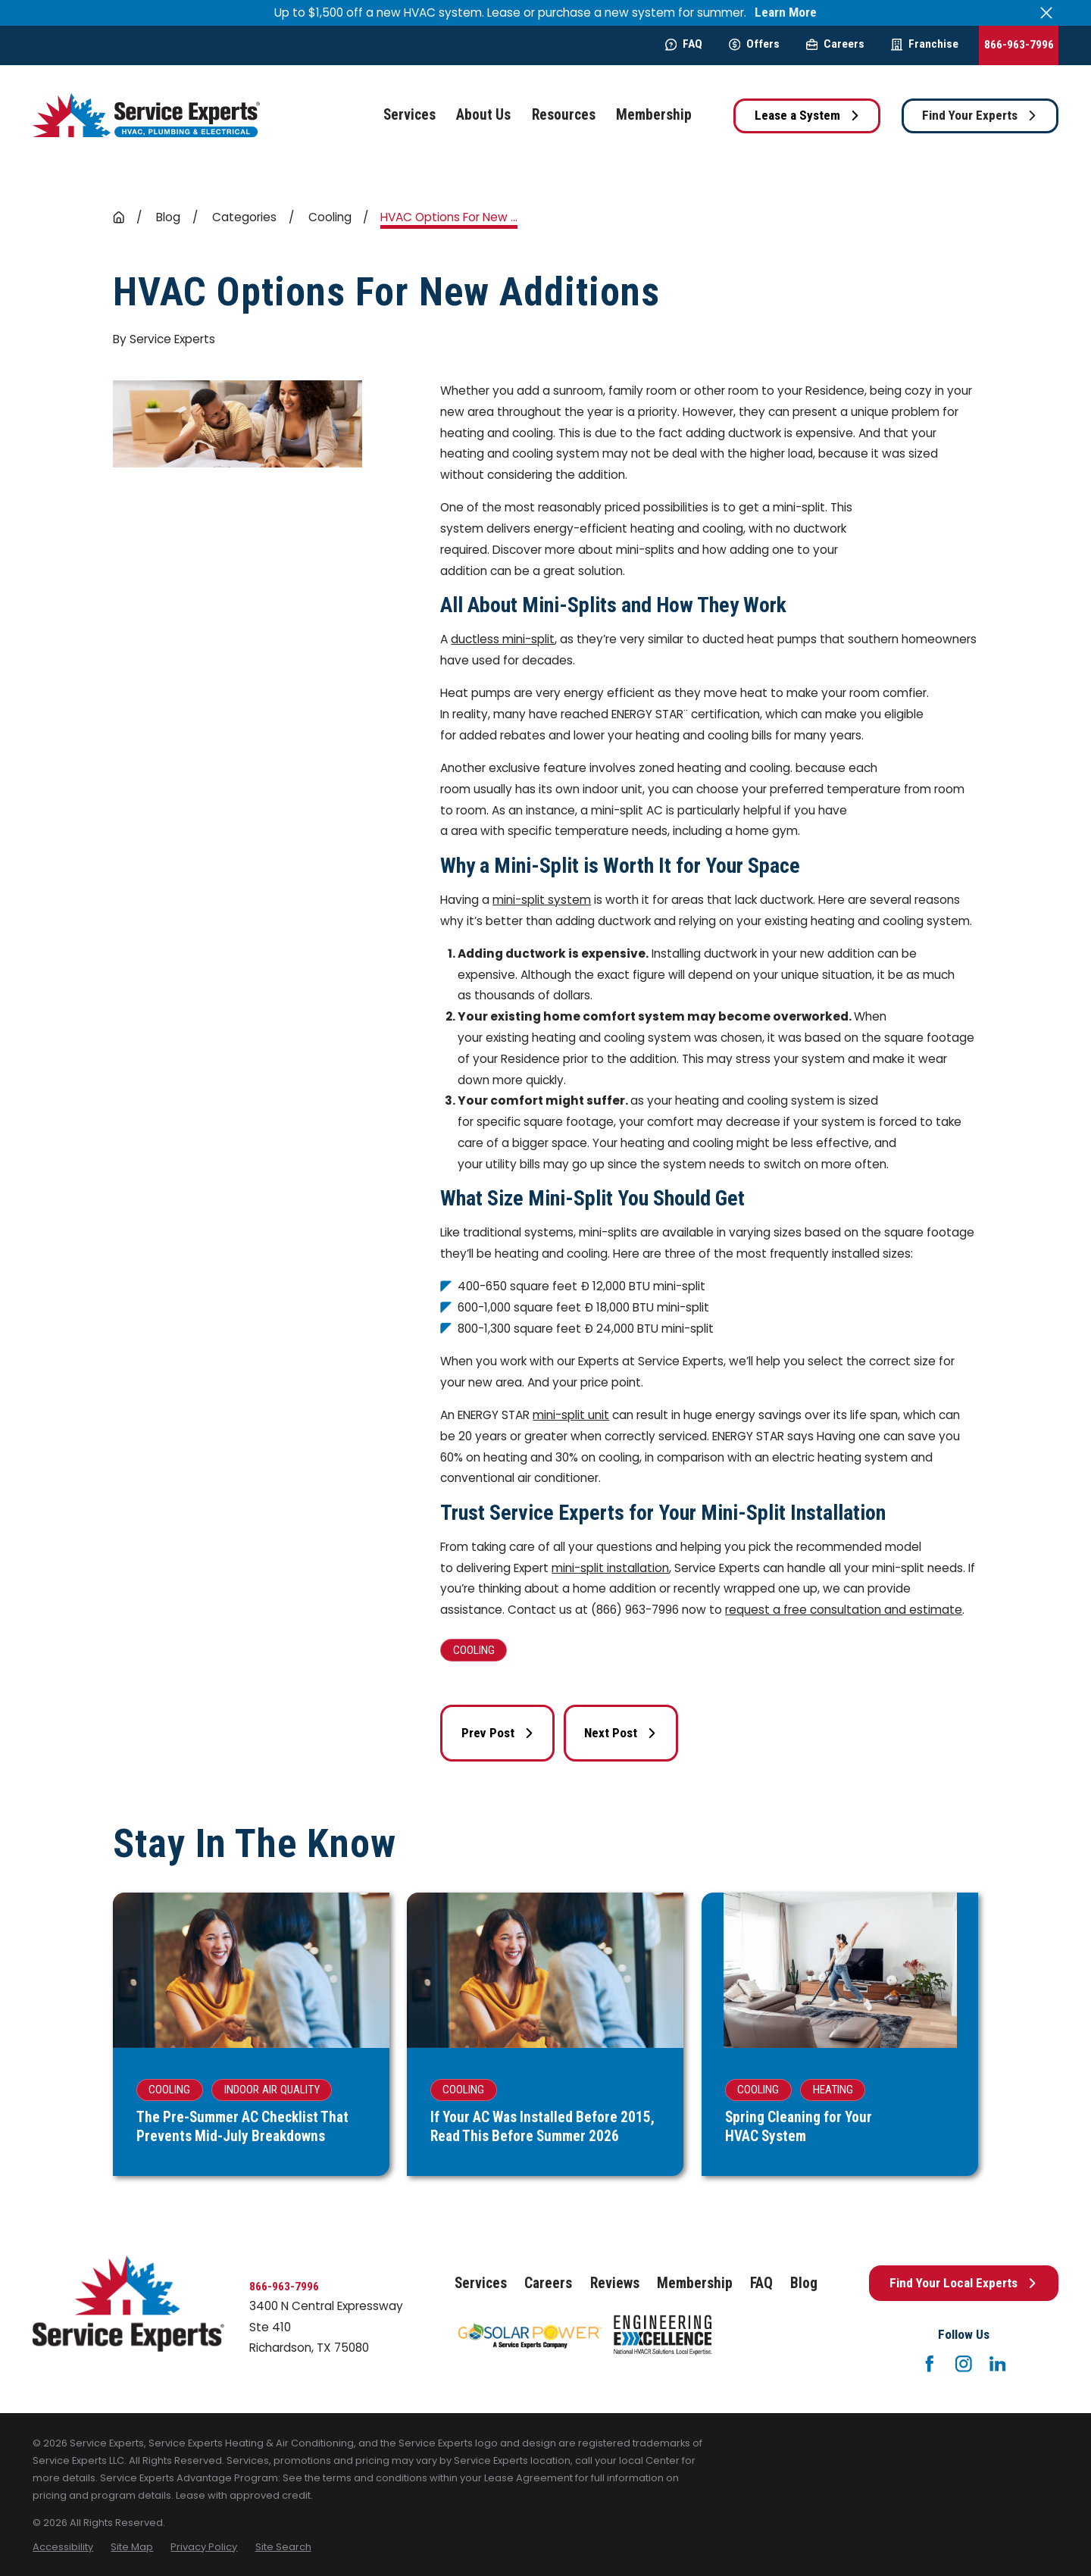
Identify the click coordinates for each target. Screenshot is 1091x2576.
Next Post (620, 1732)
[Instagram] (963, 2364)
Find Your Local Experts (963, 2282)
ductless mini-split (503, 639)
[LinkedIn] (997, 2364)
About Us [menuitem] (483, 114)
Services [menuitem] (409, 114)
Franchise (924, 44)
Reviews (614, 2283)
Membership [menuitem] (654, 114)
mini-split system (541, 900)
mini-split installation (610, 1568)
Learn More (786, 12)
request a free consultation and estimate (843, 1610)
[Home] (146, 115)
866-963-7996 (1019, 45)
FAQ (683, 44)
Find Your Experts (979, 115)
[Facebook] (929, 2364)
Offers (754, 44)
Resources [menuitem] (564, 114)
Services (481, 2283)
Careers (835, 44)
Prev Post (497, 1732)
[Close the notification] (1046, 12)
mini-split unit (571, 1415)
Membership (695, 2283)
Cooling (474, 1650)
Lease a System (807, 115)
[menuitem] (63, 2547)
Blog (803, 2283)
